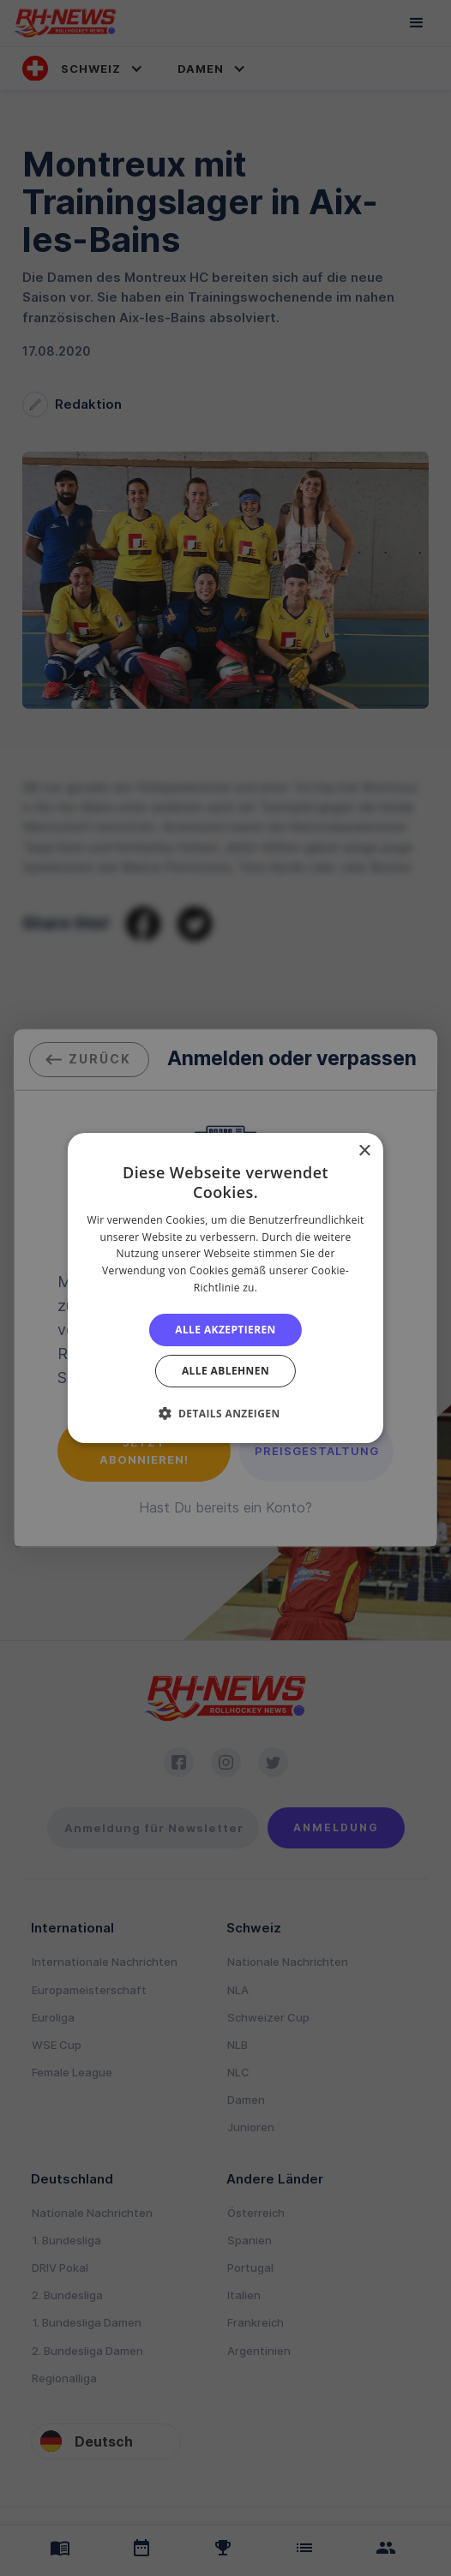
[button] (225, 1413)
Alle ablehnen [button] (225, 1370)
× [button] (364, 1151)
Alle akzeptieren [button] (225, 1329)
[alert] (225, 1288)
